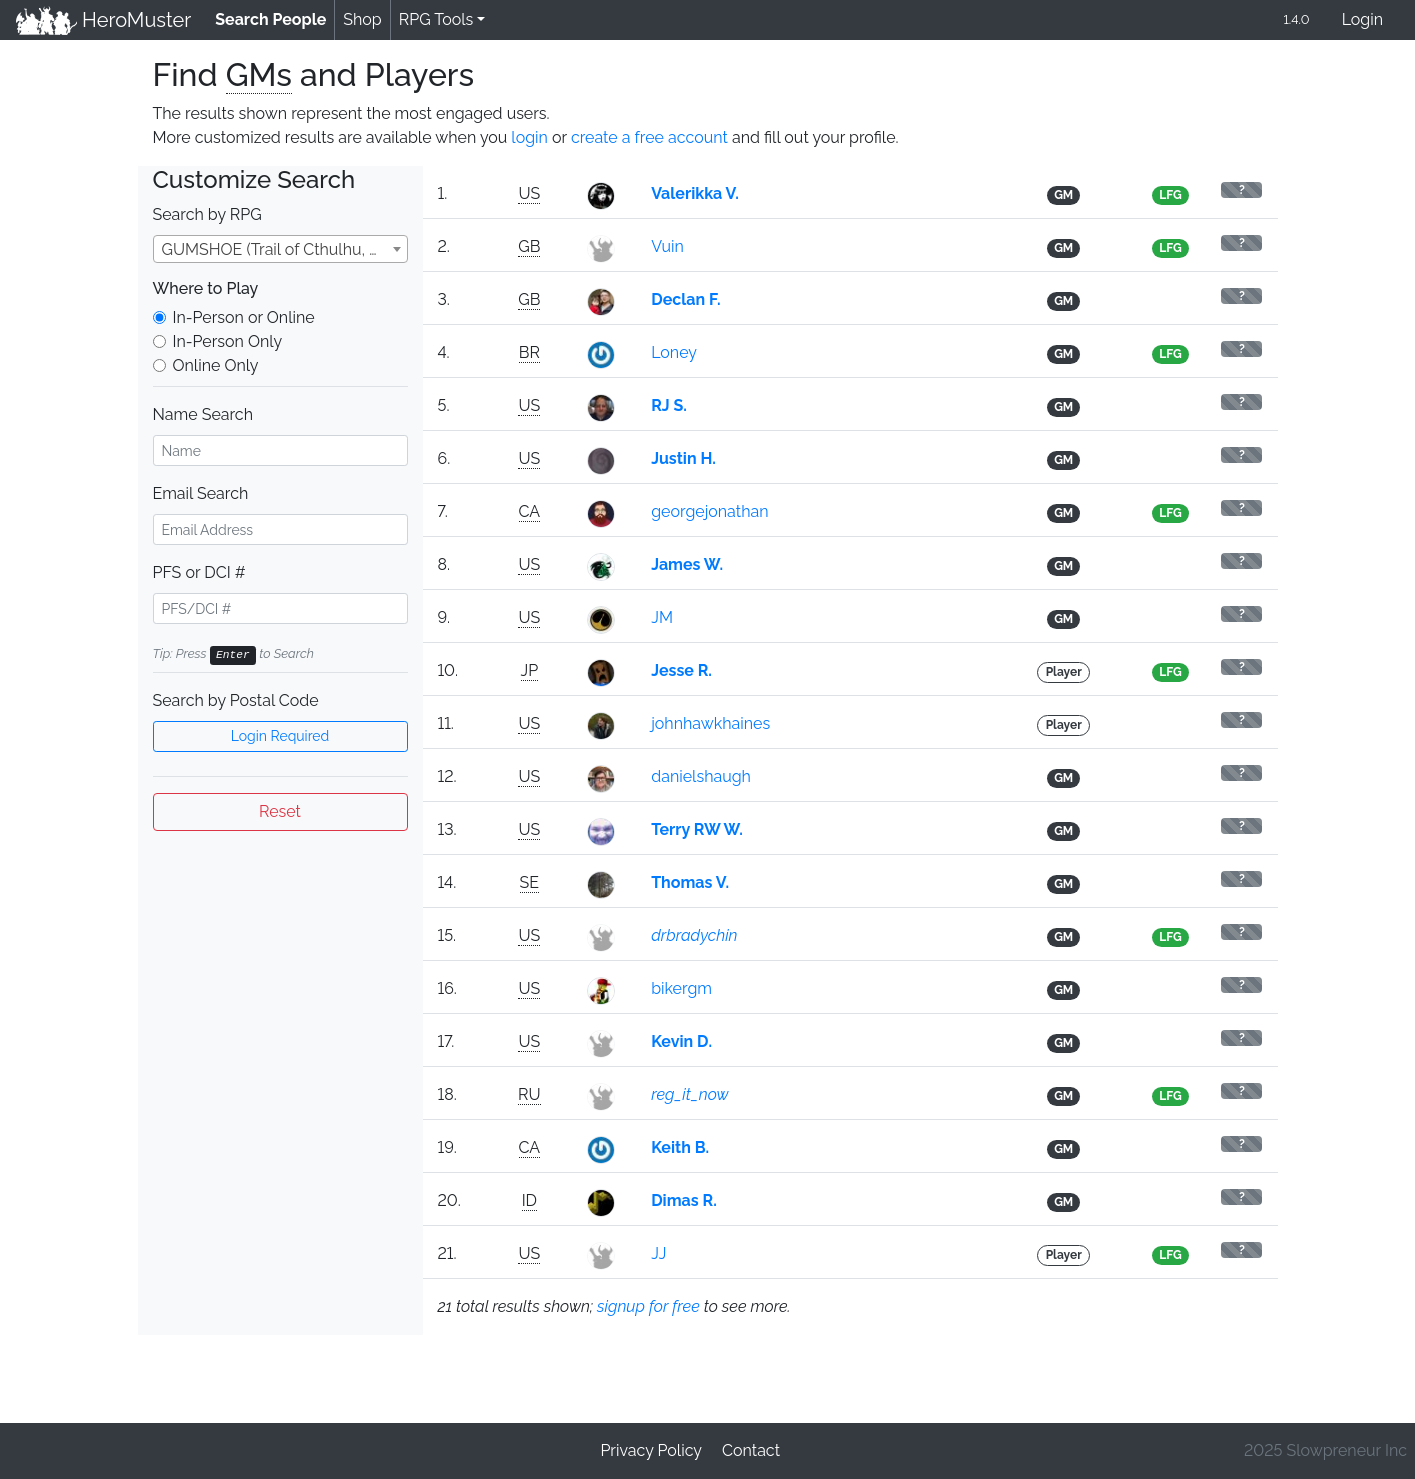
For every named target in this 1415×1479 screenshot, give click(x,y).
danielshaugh (701, 776)
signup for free (648, 1306)
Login (1362, 19)
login (529, 137)
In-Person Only (228, 341)
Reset (280, 811)
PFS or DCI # (199, 572)
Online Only (216, 365)
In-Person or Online (244, 317)
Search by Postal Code (236, 700)
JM (662, 617)
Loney (674, 352)
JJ (658, 1253)
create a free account (649, 137)
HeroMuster (103, 20)
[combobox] (280, 249)
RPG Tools (436, 19)
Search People (274, 18)
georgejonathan (709, 511)
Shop (362, 19)
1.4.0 (1296, 19)
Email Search (201, 493)
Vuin (667, 246)
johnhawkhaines (710, 723)
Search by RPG (207, 214)
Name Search (203, 414)
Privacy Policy (651, 1450)
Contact (751, 1450)
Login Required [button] (280, 736)
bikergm (681, 988)
